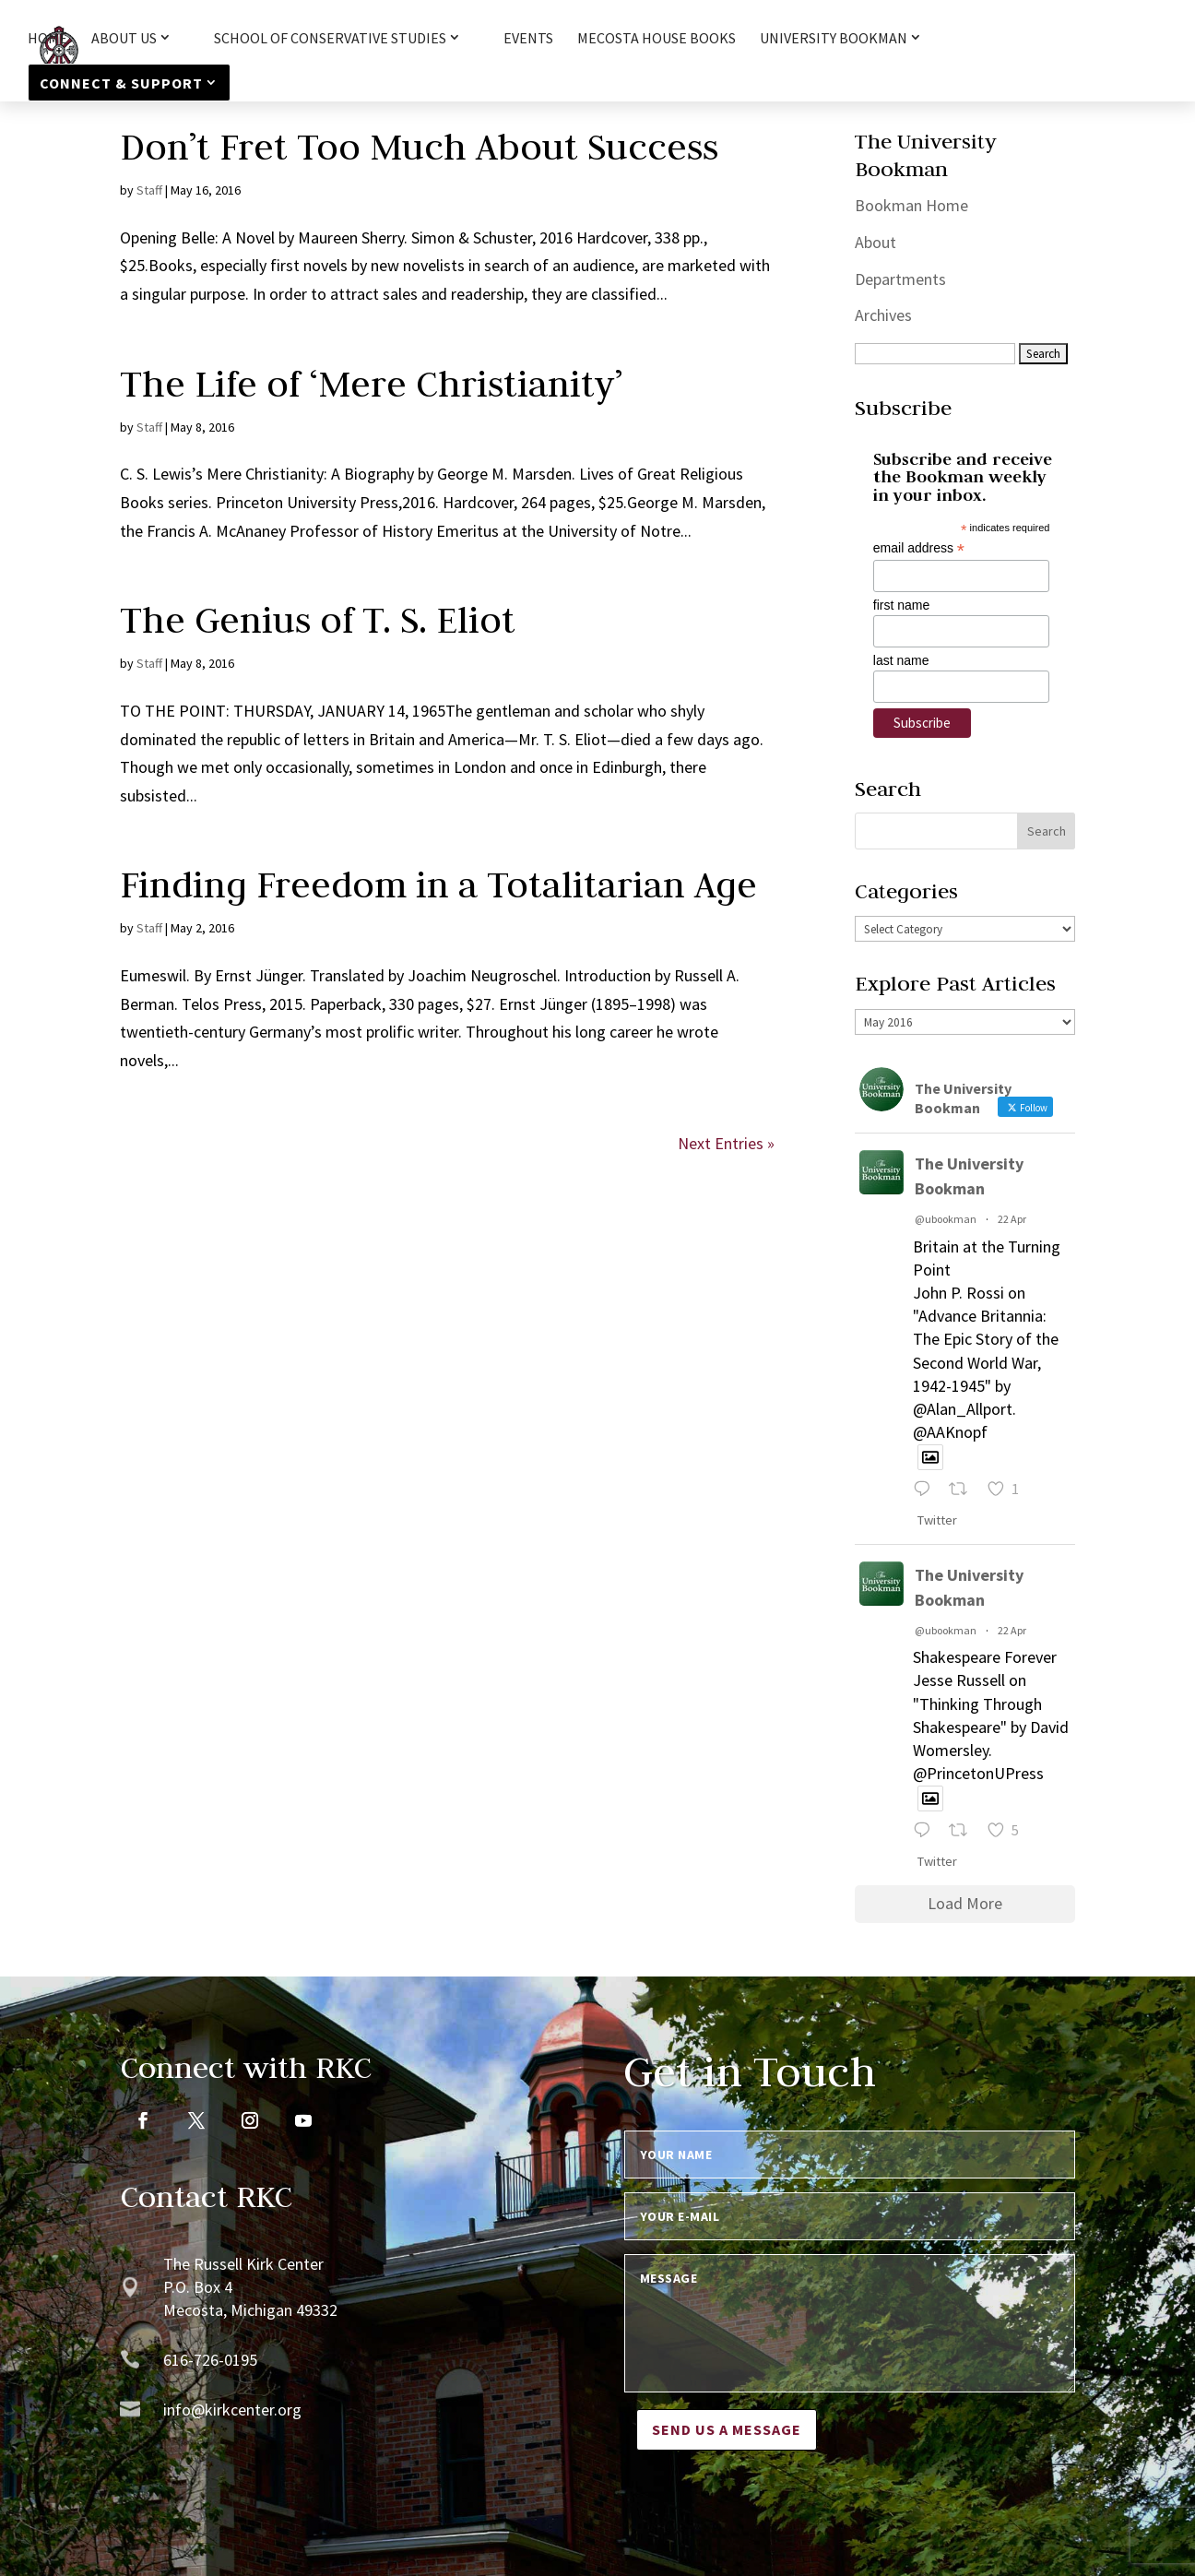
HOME (47, 39)
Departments (900, 279)
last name (901, 660)
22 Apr (1012, 1219)
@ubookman (945, 1219)
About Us (124, 38)
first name (901, 605)
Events (528, 39)
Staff (149, 190)
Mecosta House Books (656, 39)
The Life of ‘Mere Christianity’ (371, 384)
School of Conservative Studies (330, 38)
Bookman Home (911, 205)
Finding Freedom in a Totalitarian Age (438, 884)
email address (918, 548)
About (875, 242)
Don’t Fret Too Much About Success (419, 147)
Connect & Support (121, 83)
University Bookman (833, 38)
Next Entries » (726, 1143)
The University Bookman (969, 1176)
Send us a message (726, 2429)
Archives (883, 315)
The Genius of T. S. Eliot (317, 620)
